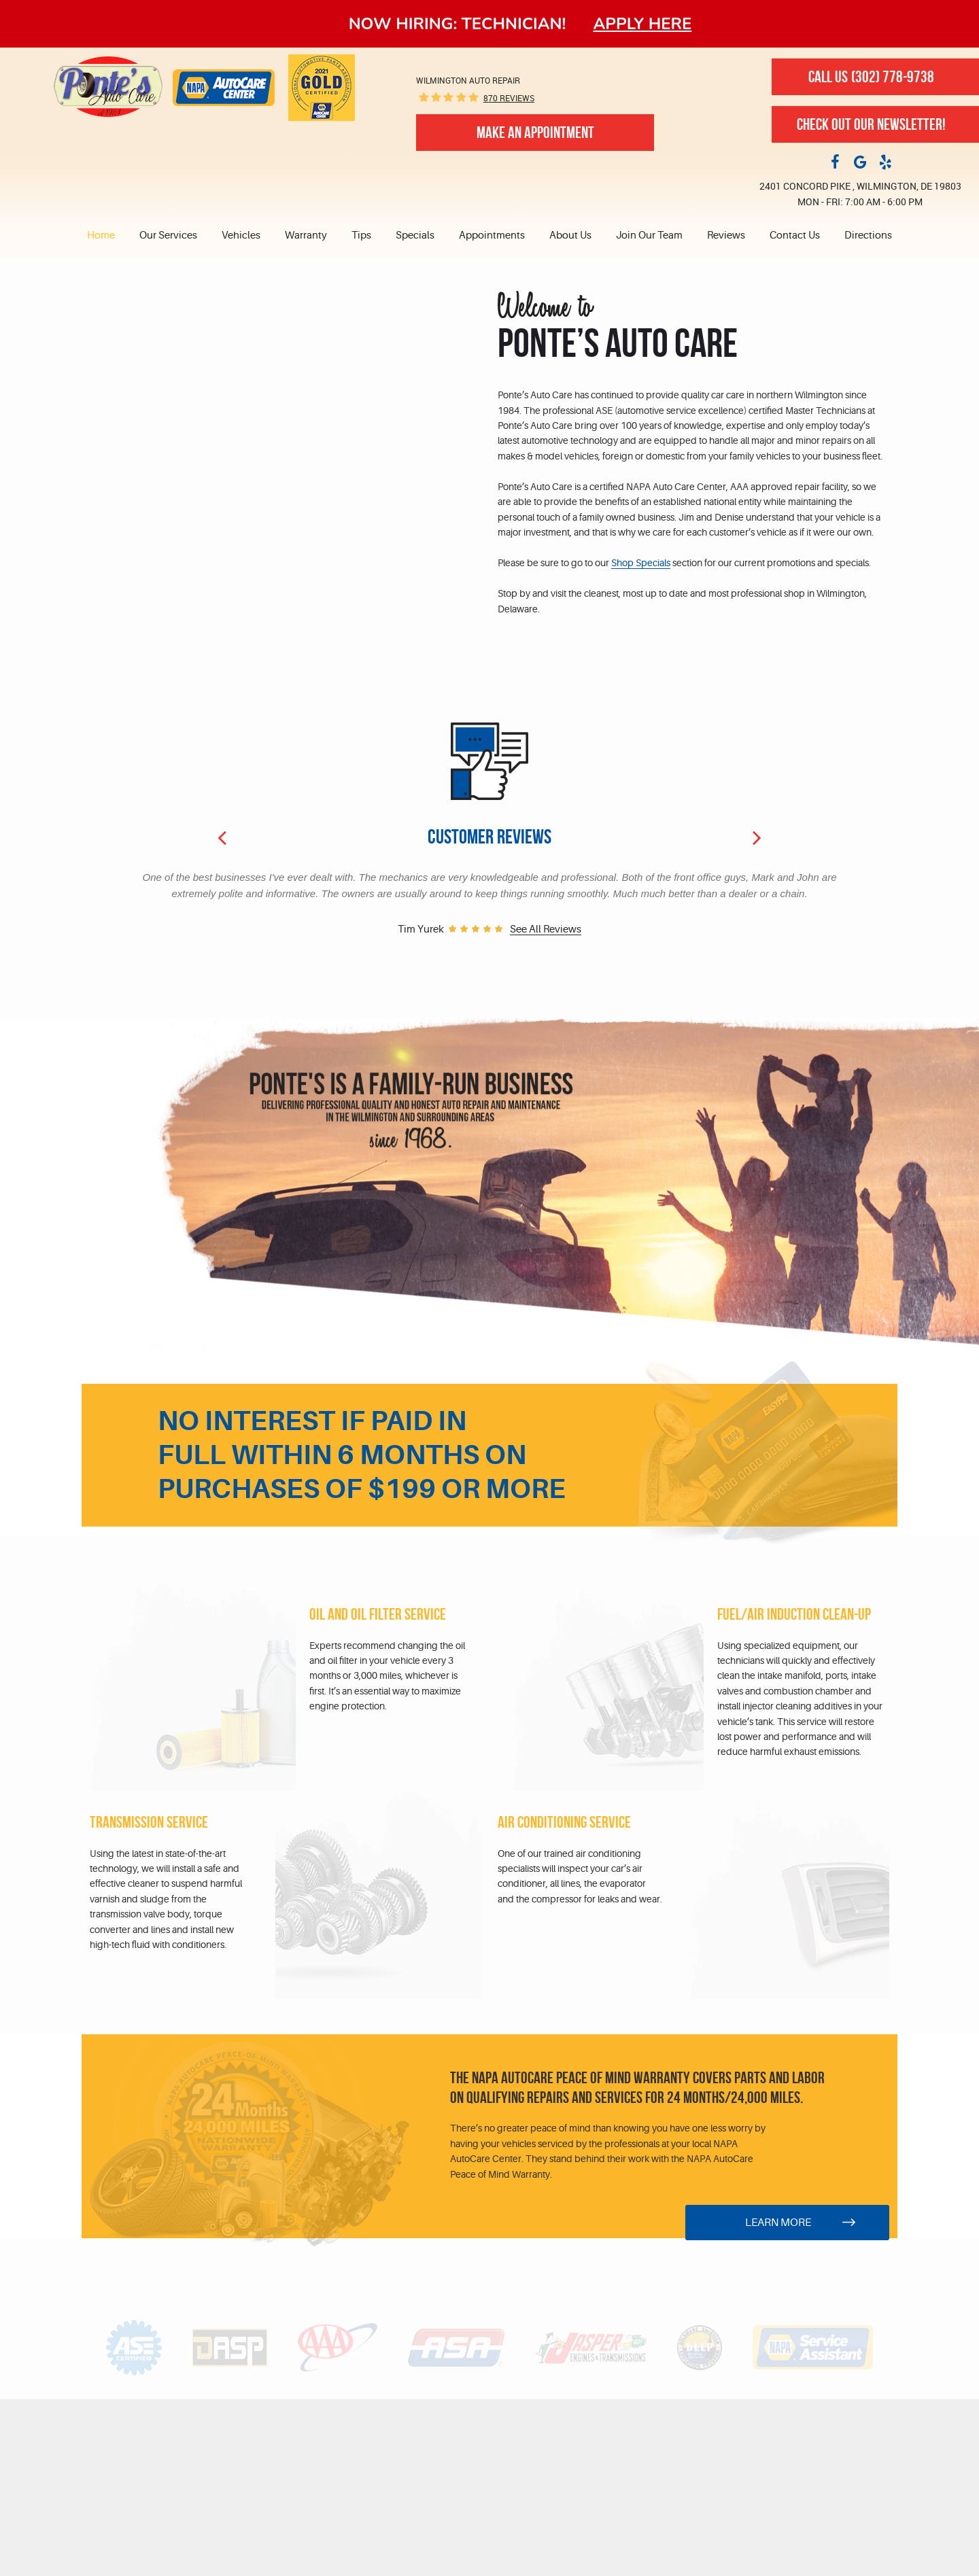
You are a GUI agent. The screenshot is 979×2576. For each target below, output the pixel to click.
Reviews (726, 235)
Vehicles (241, 235)
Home (101, 235)
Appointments (492, 235)
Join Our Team (649, 235)
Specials (415, 235)
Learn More (778, 2222)
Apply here (643, 24)
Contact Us (795, 235)
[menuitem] (107, 236)
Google (860, 161)
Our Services (168, 235)
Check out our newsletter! (871, 124)
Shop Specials (640, 562)
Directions (868, 235)
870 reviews (508, 97)
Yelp (885, 161)
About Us (570, 235)
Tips (361, 235)
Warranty (306, 235)
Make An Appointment (535, 132)
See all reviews (545, 929)
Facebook (834, 161)
